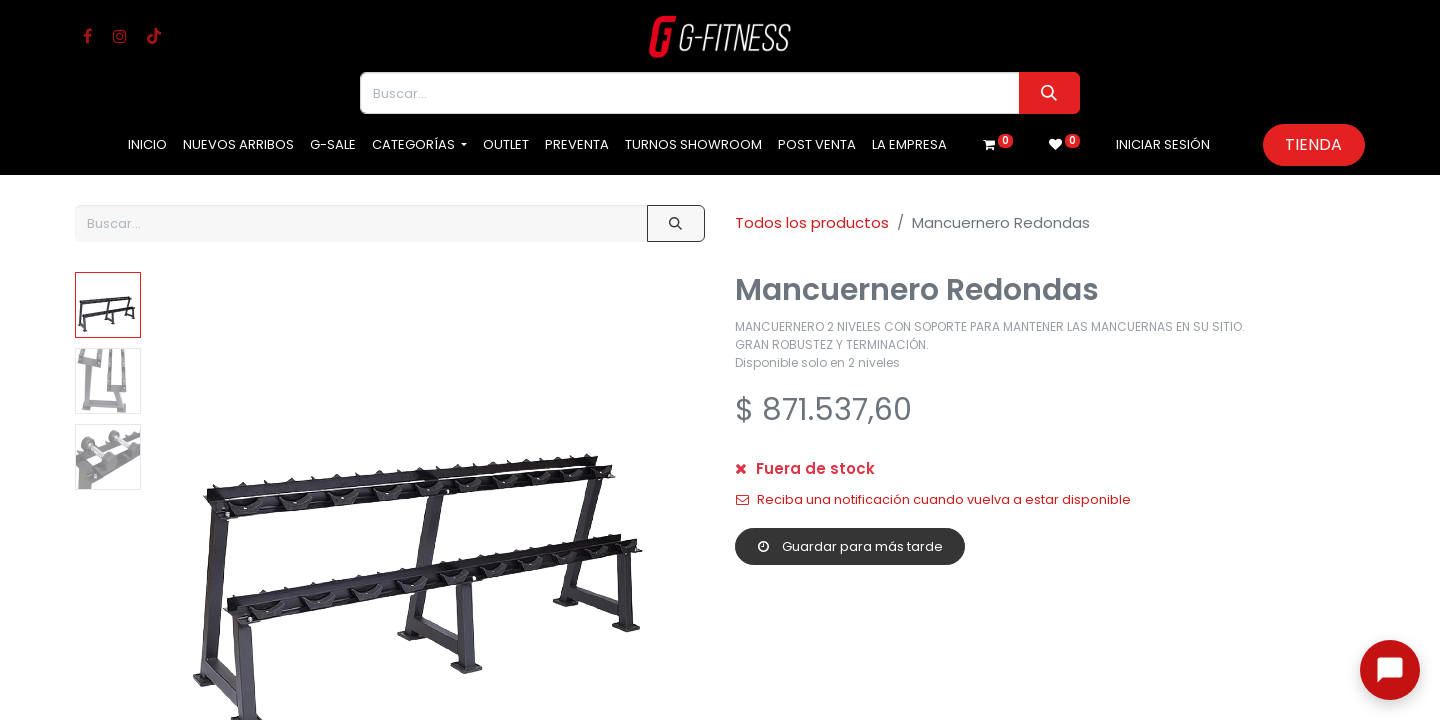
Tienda (1313, 144)
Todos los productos (812, 222)
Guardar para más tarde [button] (850, 546)
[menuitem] (147, 145)
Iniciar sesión (1163, 144)
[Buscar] (1049, 93)
